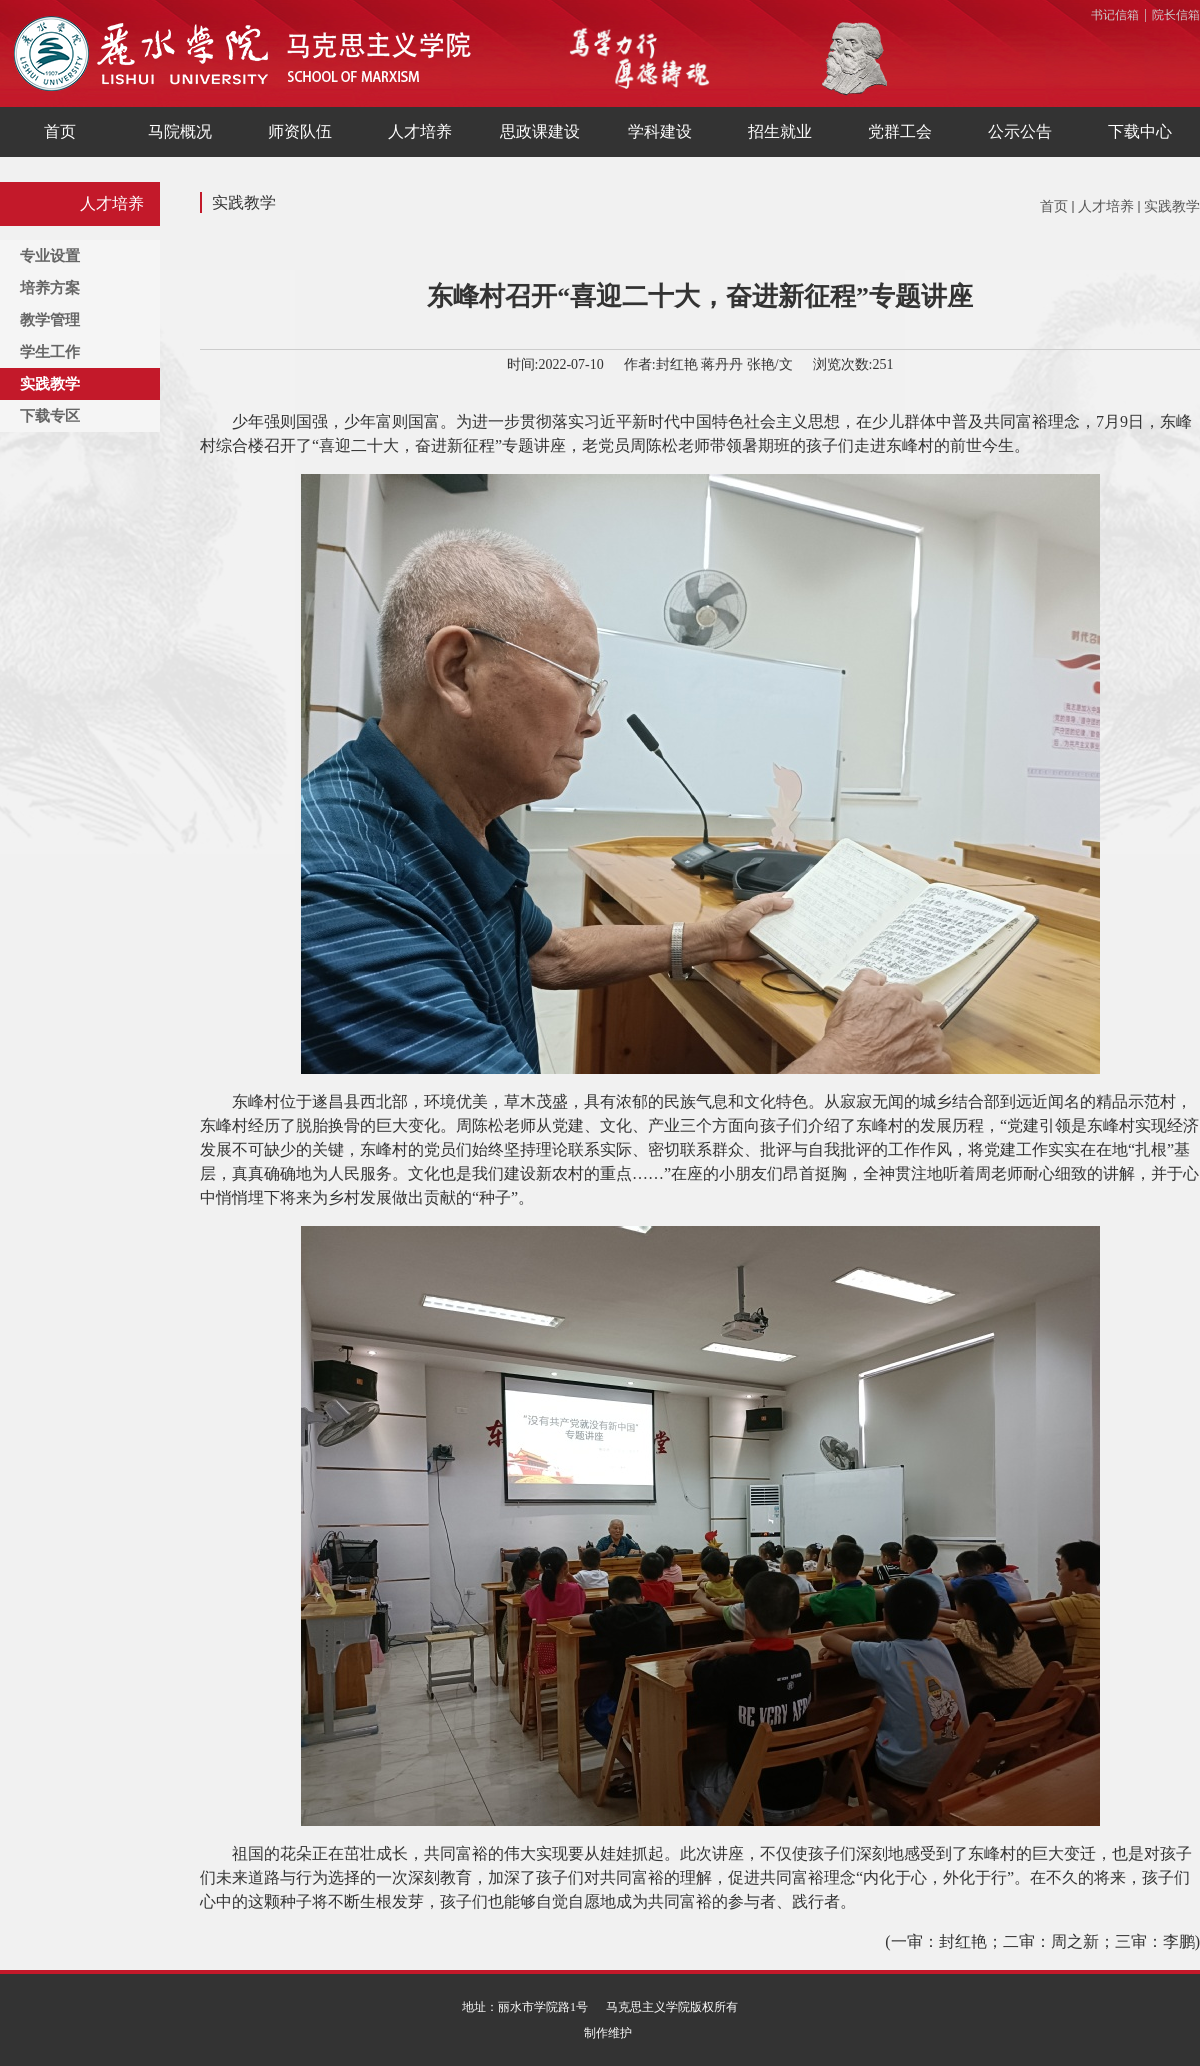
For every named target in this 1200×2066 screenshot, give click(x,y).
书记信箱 (1115, 15)
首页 (1054, 206)
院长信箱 (1176, 15)
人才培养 (1106, 206)
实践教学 (1172, 206)
